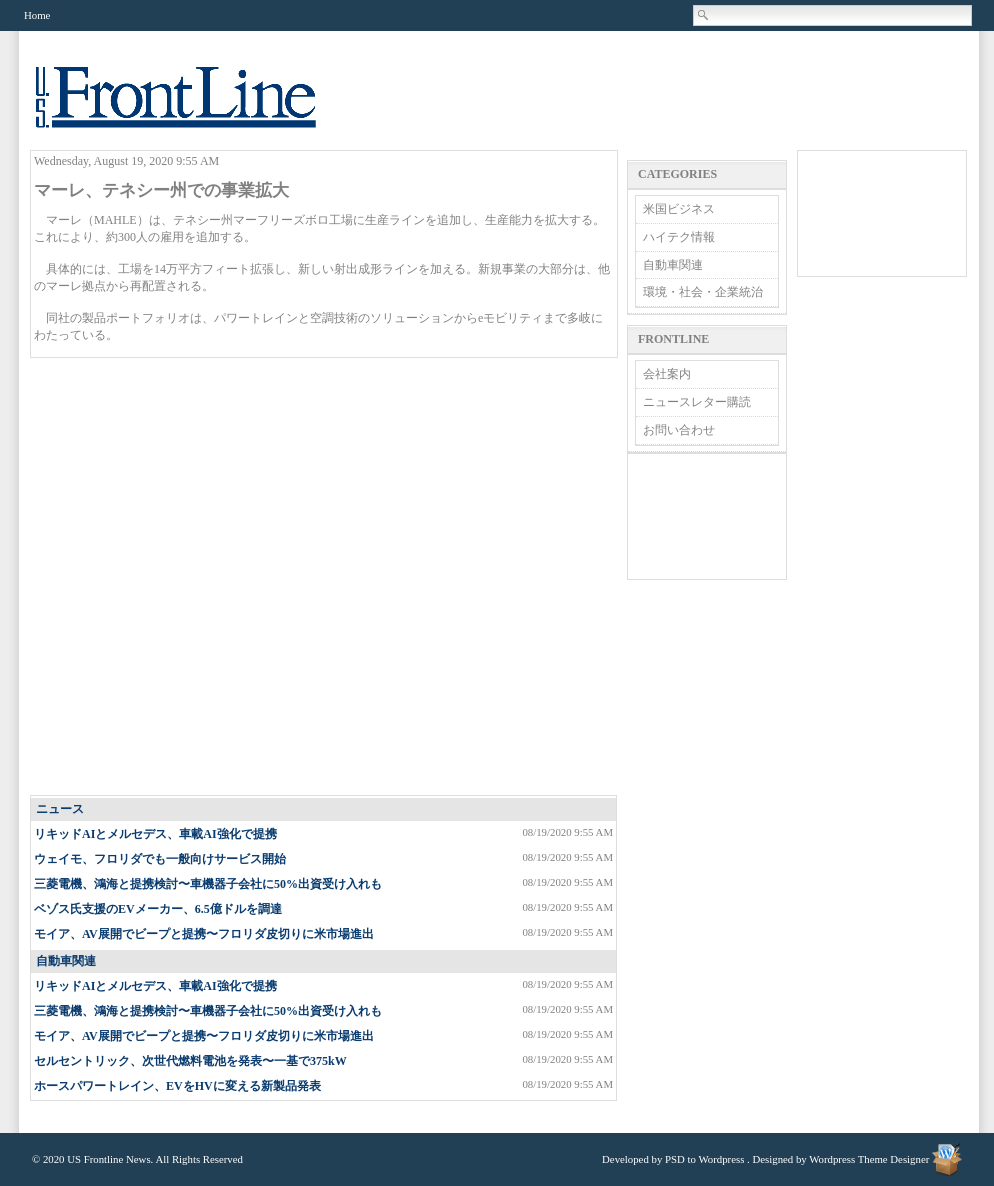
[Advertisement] (207, 577)
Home (37, 15)
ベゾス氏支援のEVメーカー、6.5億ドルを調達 (158, 909)
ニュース (60, 809)
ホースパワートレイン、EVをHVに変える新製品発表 (177, 1086)
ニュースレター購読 (697, 402)
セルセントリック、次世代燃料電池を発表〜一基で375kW (190, 1061)
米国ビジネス (679, 209)
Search (704, 15)
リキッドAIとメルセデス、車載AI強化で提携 (155, 834)
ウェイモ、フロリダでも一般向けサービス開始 (160, 859)
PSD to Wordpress (704, 1159)
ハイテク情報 (679, 237)
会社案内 (667, 374)
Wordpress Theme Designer (869, 1159)
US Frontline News (196, 108)
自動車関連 (66, 961)
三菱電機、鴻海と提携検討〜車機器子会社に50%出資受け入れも (208, 884)
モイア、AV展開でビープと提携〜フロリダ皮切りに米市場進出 (204, 934)
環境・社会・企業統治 (703, 292)
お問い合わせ (679, 430)
